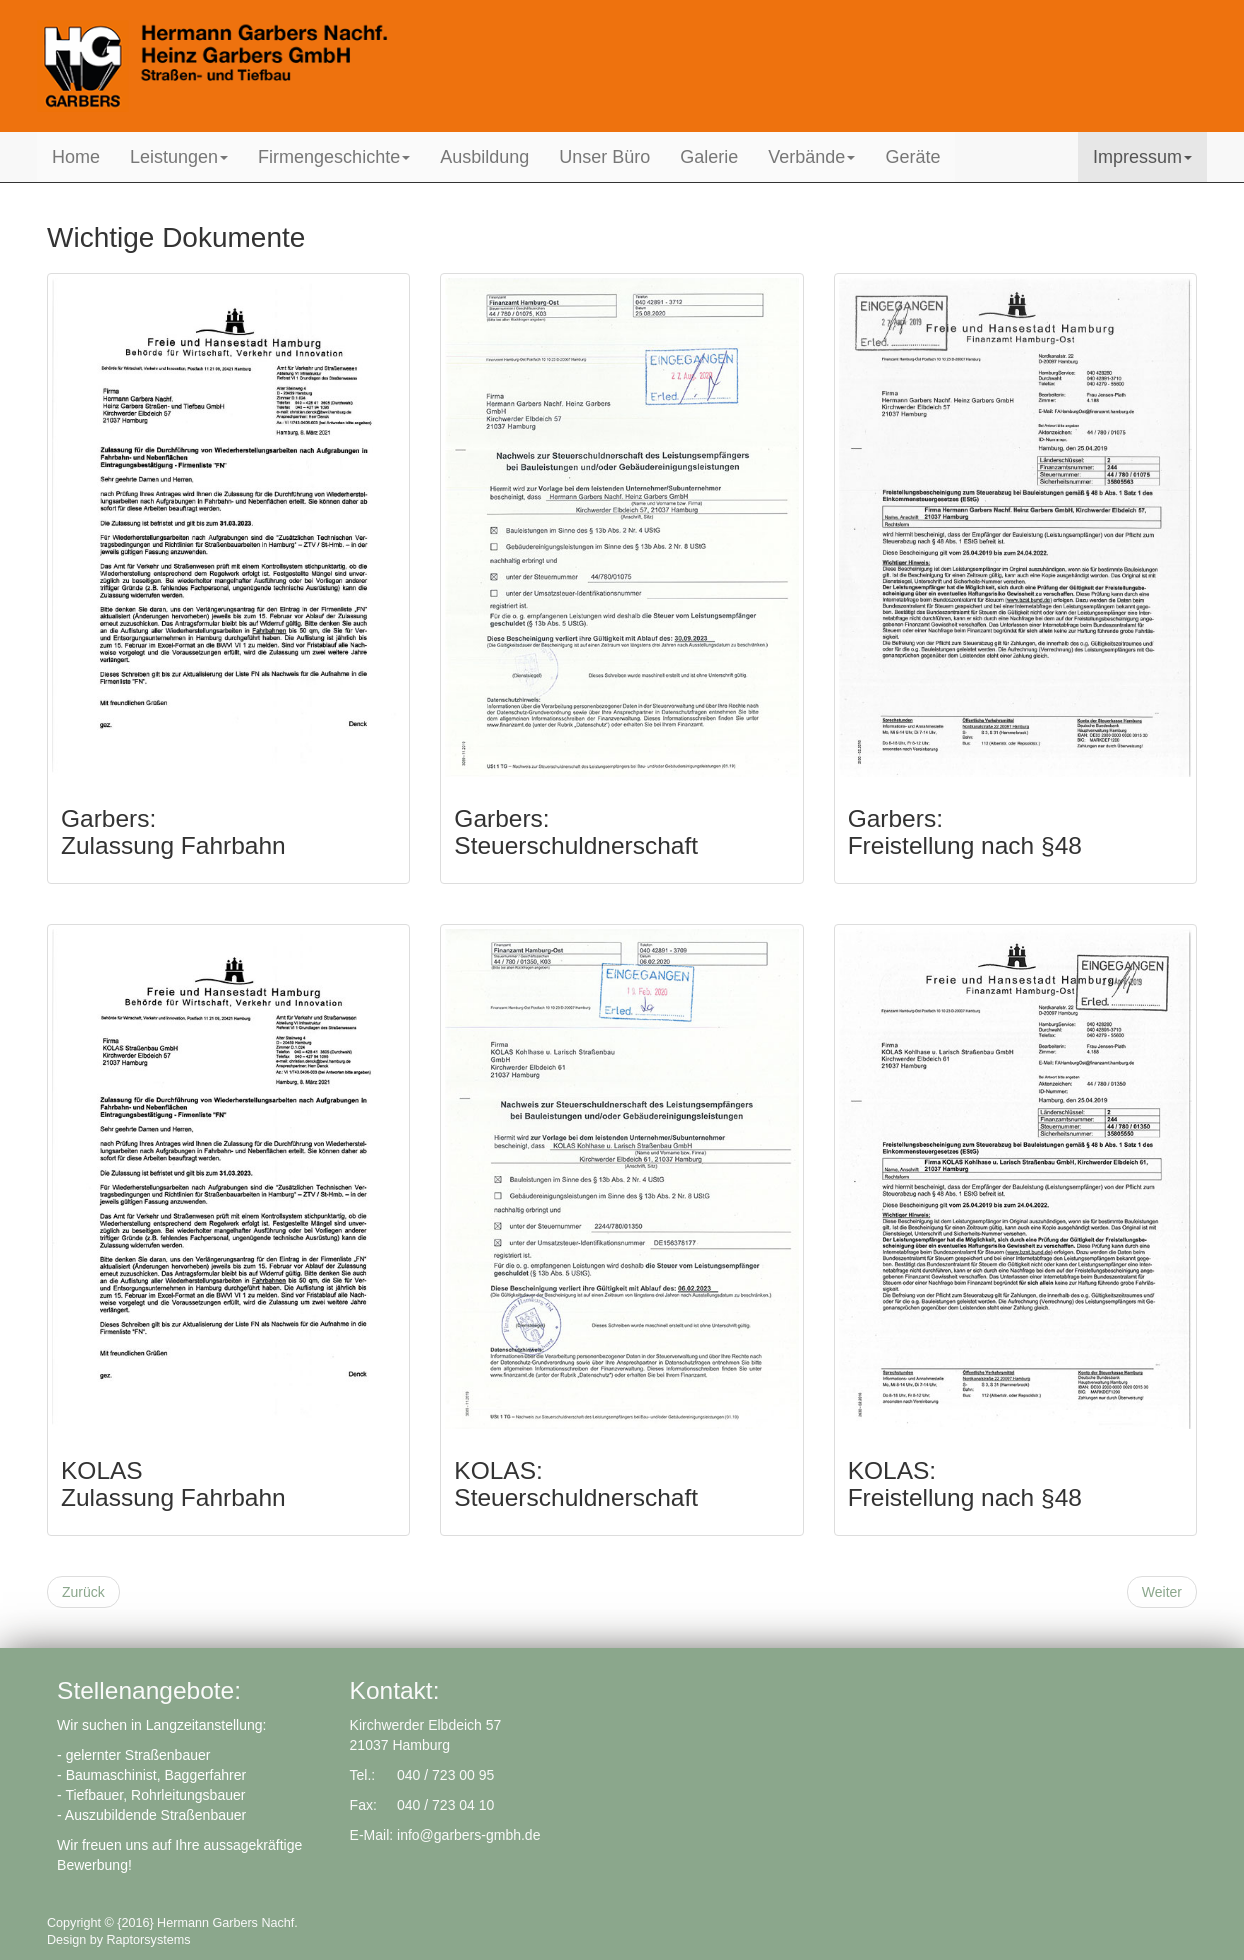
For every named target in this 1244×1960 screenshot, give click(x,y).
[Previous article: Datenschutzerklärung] (83, 1592)
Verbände (811, 157)
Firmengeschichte (334, 157)
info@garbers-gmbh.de (468, 1835)
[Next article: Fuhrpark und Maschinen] (1162, 1592)
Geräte (912, 157)
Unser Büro (604, 157)
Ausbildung (484, 157)
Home (76, 157)
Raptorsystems (149, 1940)
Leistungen (179, 157)
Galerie (709, 157)
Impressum (1142, 157)
